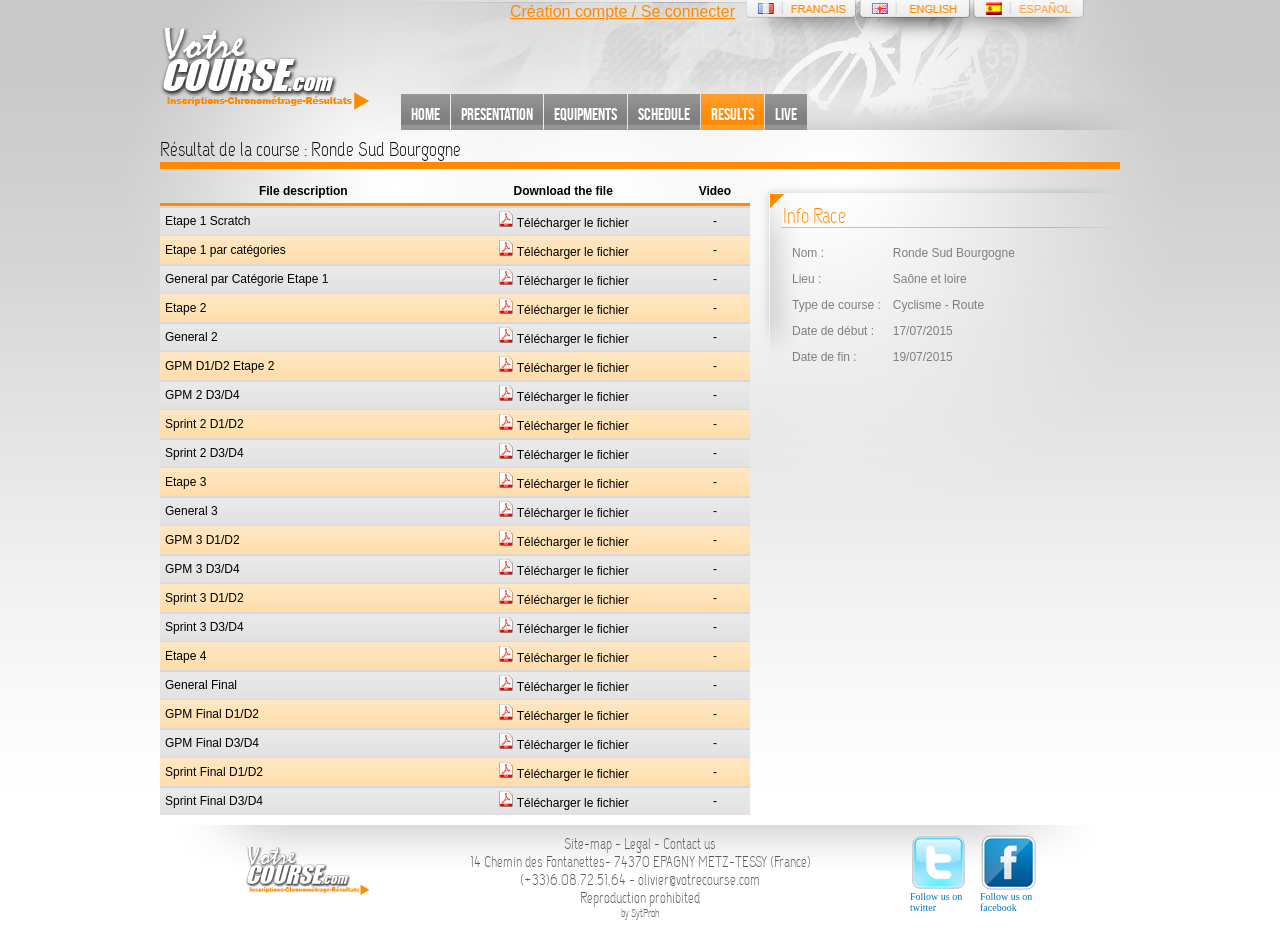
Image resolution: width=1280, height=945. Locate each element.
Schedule (664, 114)
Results (732, 114)
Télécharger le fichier (563, 223)
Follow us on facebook (1008, 873)
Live (786, 114)
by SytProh (640, 913)
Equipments (585, 114)
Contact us (689, 844)
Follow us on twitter (938, 873)
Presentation (497, 114)
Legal (637, 844)
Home (425, 114)
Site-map (588, 844)
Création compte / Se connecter (622, 11)
